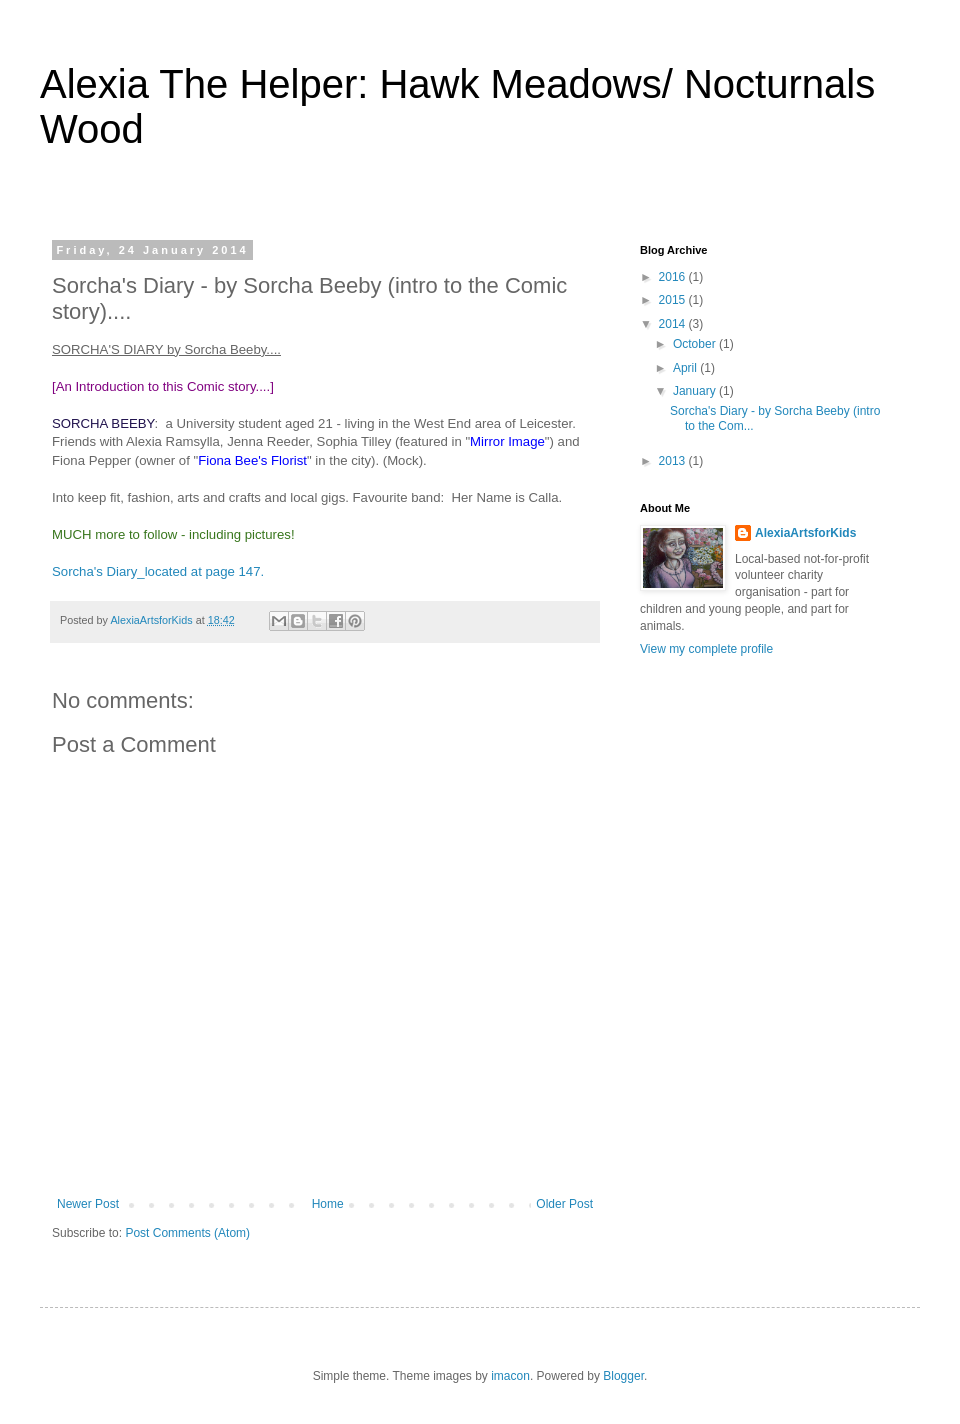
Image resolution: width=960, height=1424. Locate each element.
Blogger (623, 1376)
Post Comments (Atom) (187, 1233)
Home (328, 1204)
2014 (674, 324)
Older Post (564, 1204)
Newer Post (88, 1204)
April (686, 368)
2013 (674, 461)
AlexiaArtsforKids (805, 533)
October (696, 344)
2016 (674, 277)
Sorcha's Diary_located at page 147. (158, 571)
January (696, 391)
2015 (674, 300)
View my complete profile (706, 649)
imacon (510, 1376)
